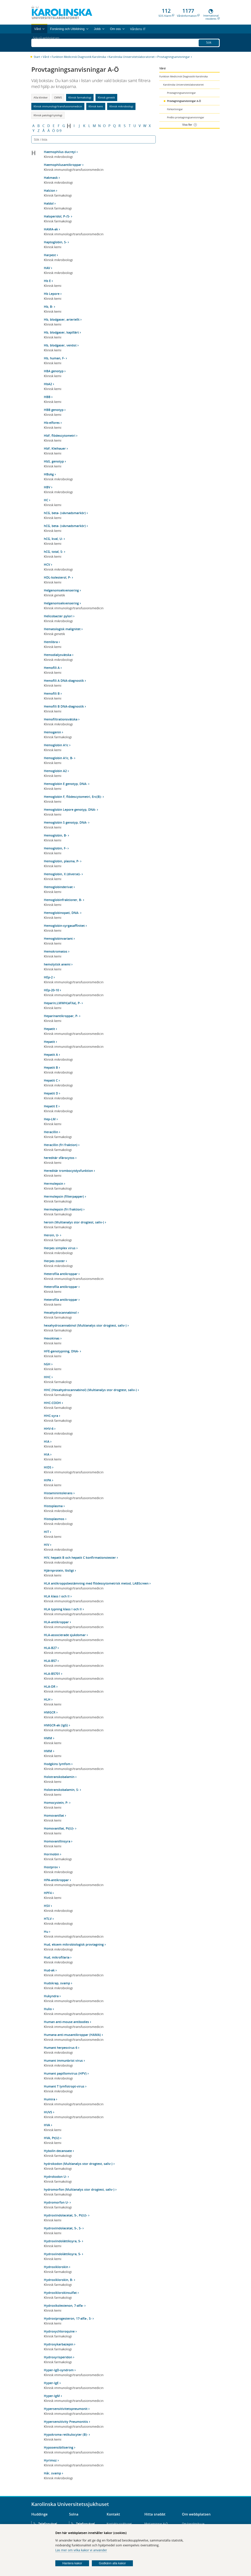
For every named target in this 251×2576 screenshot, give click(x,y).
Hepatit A (51, 1054)
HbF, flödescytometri (59, 435)
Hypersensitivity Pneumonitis (66, 2421)
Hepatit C (51, 1080)
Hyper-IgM (52, 2396)
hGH (47, 1364)
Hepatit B (51, 1067)
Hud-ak (49, 1970)
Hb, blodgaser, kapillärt (61, 332)
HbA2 (48, 384)
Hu (46, 1931)
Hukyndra (51, 1996)
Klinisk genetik (106, 97)
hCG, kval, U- (53, 539)
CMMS (58, 97)
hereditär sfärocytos (59, 1158)
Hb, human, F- (54, 358)
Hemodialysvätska (57, 655)
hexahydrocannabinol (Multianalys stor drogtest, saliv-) (85, 1325)
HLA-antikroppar (56, 1622)
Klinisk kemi (96, 106)
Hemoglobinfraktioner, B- (63, 900)
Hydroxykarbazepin (58, 2344)
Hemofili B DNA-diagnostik (64, 706)
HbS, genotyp (54, 461)
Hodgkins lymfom (57, 1764)
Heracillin (51, 1132)
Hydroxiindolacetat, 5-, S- (63, 2228)
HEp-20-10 (51, 990)
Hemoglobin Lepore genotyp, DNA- (70, 809)
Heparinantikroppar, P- (61, 1016)
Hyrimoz (50, 2460)
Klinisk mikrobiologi (121, 106)
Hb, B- (48, 306)
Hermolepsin (53, 1183)
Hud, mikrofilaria (56, 1957)
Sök (208, 42)
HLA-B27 (50, 1648)
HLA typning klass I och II (63, 1609)
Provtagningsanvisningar (173, 57)
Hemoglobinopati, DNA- (61, 913)
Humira (49, 2099)
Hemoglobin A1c (56, 745)
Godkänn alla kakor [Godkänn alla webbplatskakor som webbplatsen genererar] (112, 2563)
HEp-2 (48, 977)
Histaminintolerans (58, 1493)
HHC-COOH (52, 1403)
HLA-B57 (50, 1661)
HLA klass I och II (57, 1596)
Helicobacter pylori (58, 616)
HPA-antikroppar (56, 1880)
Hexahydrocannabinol (60, 1312)
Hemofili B (52, 693)
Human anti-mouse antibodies (66, 2022)
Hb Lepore (51, 294)
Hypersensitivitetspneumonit (65, 2409)
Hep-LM (50, 1119)
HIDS (47, 1467)
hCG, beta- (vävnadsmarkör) (65, 513)
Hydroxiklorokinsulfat (60, 2293)
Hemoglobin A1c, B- (58, 758)
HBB (47, 397)
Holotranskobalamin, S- (61, 1790)
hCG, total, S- (53, 551)
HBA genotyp (53, 371)
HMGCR (49, 1712)
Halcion (49, 190)
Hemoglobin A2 (55, 771)
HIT (46, 1532)
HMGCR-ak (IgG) (56, 1725)
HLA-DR (49, 1686)
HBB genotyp (53, 410)
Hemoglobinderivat (58, 887)
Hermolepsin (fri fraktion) (63, 1209)
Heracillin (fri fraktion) (60, 1145)
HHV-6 (48, 1428)
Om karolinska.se (193, 2524)
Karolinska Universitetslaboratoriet (132, 57)
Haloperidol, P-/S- (57, 216)
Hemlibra (51, 642)
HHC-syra (51, 1416)
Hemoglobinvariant (58, 938)
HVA (47, 2125)
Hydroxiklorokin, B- (58, 2280)
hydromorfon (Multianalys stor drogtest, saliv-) (79, 2189)
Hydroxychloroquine (59, 2331)
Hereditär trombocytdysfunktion (68, 1171)
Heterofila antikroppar (61, 1274)
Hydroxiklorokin (56, 2267)
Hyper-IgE (51, 2383)
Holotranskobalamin (59, 1777)
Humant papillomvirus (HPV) (65, 2073)
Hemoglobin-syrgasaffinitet (64, 925)
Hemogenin (52, 732)
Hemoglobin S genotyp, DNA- (65, 822)
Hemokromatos (55, 951)
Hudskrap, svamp (57, 1983)
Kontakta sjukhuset (119, 2524)
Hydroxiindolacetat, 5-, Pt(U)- (65, 2215)
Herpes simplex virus (59, 1248)
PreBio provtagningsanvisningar (185, 117)
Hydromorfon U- (56, 2202)
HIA (46, 1441)
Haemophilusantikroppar (62, 165)
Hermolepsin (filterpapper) (64, 1196)
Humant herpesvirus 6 (60, 2047)
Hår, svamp (52, 2473)
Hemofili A (52, 668)
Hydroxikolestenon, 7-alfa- (63, 2305)
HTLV (48, 1919)
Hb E (47, 281)
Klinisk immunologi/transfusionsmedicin (58, 106)
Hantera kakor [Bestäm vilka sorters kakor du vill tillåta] (72, 2563)
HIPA (47, 1480)
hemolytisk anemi (57, 964)
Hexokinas (51, 1338)
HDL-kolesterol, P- (57, 577)
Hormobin (51, 1854)
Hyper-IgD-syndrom (59, 2370)
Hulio (48, 2009)
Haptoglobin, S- (55, 242)
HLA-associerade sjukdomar (65, 1635)
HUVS (48, 2112)
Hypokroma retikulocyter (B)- (66, 2434)
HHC (47, 1377)
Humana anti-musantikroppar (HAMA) (72, 2035)
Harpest (50, 255)
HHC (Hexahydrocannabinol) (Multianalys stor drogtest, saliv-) (90, 1390)
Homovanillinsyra (57, 1841)
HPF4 (48, 1893)
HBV (47, 487)
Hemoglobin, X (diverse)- (62, 874)
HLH (47, 1699)
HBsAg (49, 474)
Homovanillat (54, 1815)
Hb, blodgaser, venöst (60, 345)
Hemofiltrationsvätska (60, 719)
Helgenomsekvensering (61, 590)
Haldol (49, 203)
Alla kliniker (41, 97)
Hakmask (51, 177)
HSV (47, 1906)
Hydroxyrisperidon (58, 2357)
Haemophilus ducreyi (60, 152)
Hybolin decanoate (58, 2151)
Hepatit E (51, 1106)
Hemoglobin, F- (55, 848)
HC (46, 500)
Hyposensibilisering (58, 2447)
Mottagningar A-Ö (156, 2524)
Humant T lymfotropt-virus (64, 2086)
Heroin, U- (51, 1235)
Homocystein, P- (56, 1802)
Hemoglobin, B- (55, 835)
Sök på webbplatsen (47, 42)
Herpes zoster (54, 1261)
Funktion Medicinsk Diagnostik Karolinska (79, 57)
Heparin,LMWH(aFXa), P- (62, 1003)
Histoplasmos (54, 1519)
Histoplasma (53, 1506)
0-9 (59, 131)
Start (37, 57)
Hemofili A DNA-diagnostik (64, 680)
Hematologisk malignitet (62, 629)
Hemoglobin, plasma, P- (61, 861)
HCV (47, 564)
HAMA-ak (51, 229)
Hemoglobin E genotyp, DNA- (65, 784)
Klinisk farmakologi (79, 97)
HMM (48, 1738)
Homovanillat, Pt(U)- (59, 1828)
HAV (47, 268)
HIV (46, 1545)
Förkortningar (175, 109)
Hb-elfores (52, 423)
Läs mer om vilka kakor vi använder (81, 2550)
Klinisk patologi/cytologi (48, 115)
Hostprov (51, 1867)
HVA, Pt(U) (51, 2138)
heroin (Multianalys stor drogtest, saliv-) (74, 1222)
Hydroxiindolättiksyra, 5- (62, 2241)
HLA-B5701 (52, 1673)
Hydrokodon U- (55, 2176)
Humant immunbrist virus (63, 2060)
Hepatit (49, 1029)
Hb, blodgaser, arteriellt (61, 319)
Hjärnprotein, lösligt (59, 1570)
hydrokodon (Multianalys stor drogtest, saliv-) (78, 2164)
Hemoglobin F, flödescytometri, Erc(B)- (73, 797)
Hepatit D (51, 1093)
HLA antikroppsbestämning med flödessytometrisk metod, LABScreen (96, 1583)
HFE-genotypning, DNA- (61, 1351)
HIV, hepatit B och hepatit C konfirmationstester (80, 1557)
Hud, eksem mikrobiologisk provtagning (74, 1944)
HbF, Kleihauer (55, 448)
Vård (46, 57)
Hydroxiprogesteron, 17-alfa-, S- (68, 2318)
